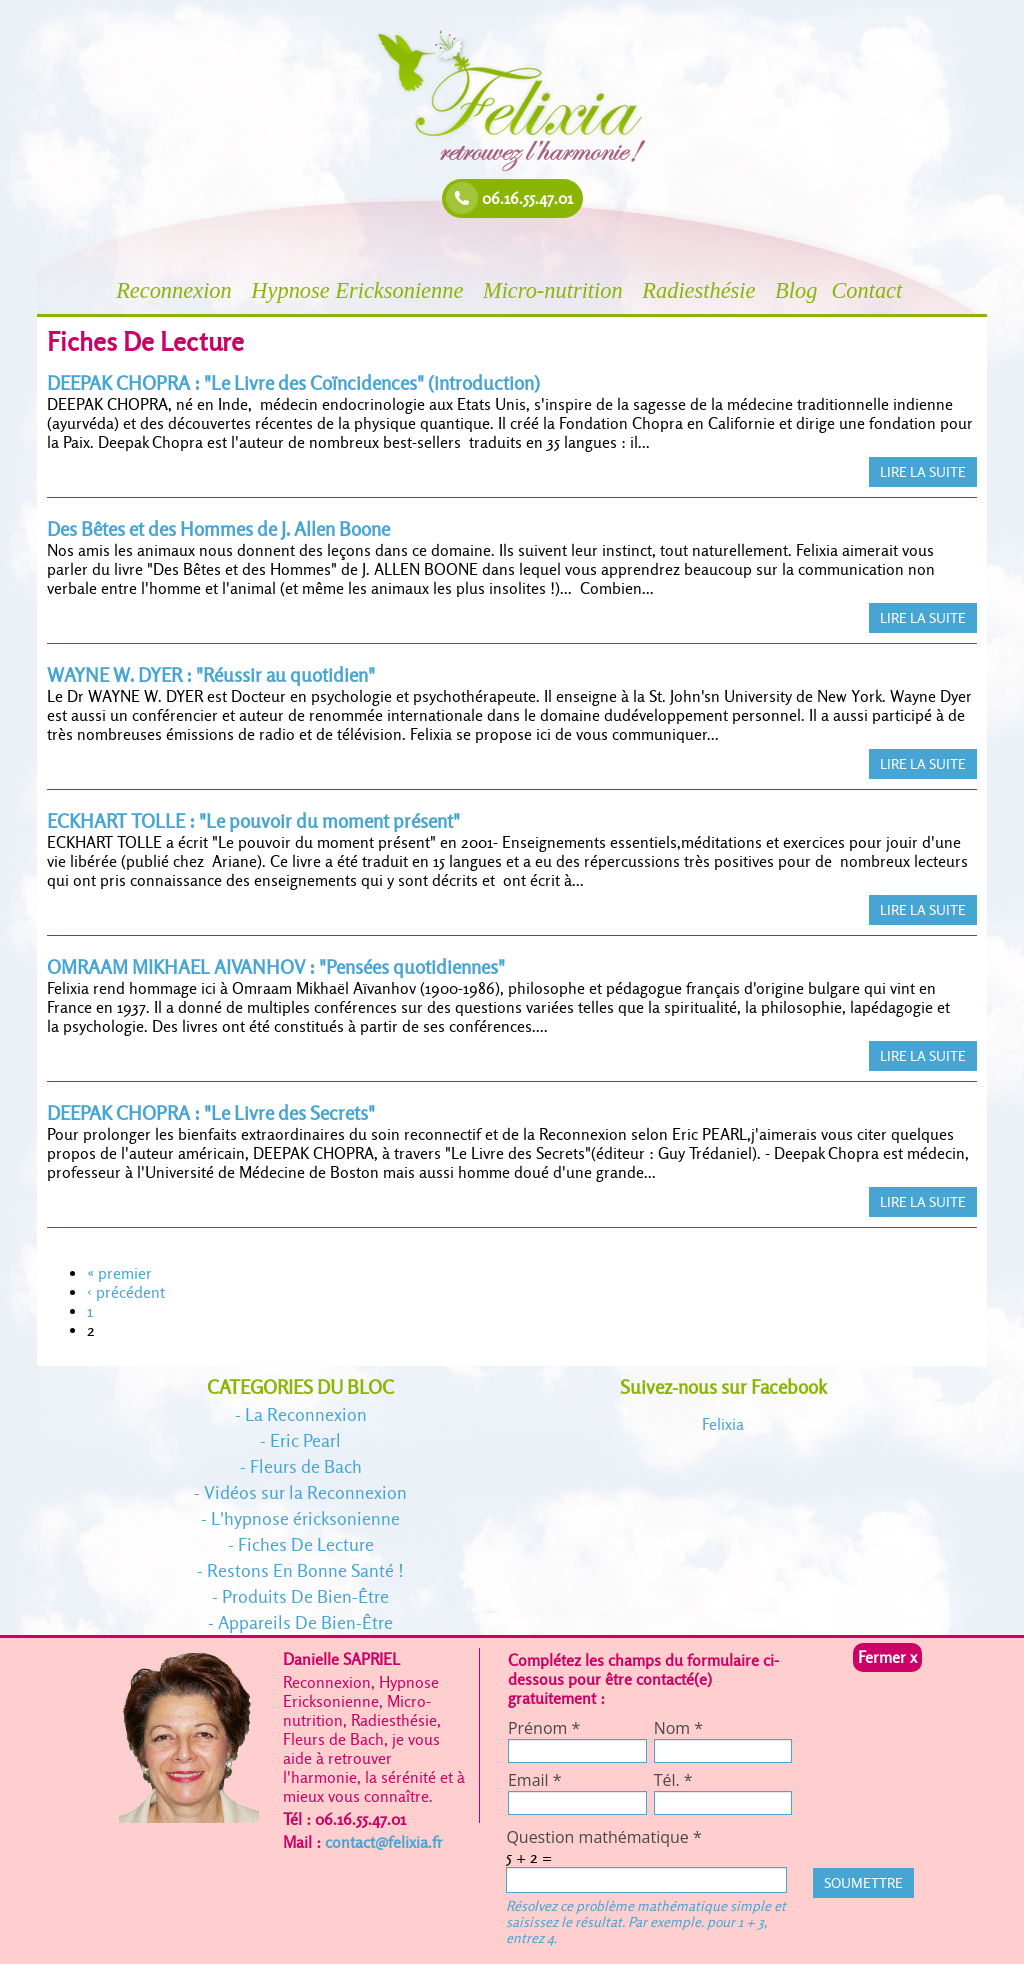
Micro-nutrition (555, 290)
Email (535, 1780)
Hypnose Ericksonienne (360, 290)
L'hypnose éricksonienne (305, 1518)
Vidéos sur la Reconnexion (305, 1492)
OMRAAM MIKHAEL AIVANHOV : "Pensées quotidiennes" (276, 967)
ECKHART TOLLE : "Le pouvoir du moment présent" (253, 821)
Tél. (673, 1780)
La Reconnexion (306, 1414)
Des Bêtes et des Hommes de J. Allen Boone (218, 529)
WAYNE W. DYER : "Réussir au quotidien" (211, 675)
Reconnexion (176, 290)
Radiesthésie (701, 290)
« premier (119, 1273)
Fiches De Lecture (306, 1544)
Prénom (544, 1728)
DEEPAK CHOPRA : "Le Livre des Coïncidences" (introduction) (293, 383)
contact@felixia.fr (384, 1842)
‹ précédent (126, 1292)
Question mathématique (603, 1837)
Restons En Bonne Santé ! (305, 1570)
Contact (869, 290)
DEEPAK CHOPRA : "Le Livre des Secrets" (211, 1113)
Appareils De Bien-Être (305, 1622)
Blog (796, 290)
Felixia (723, 1424)
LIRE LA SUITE (923, 472)
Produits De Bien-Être (305, 1596)
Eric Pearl (305, 1440)
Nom (678, 1728)
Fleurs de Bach (306, 1466)
